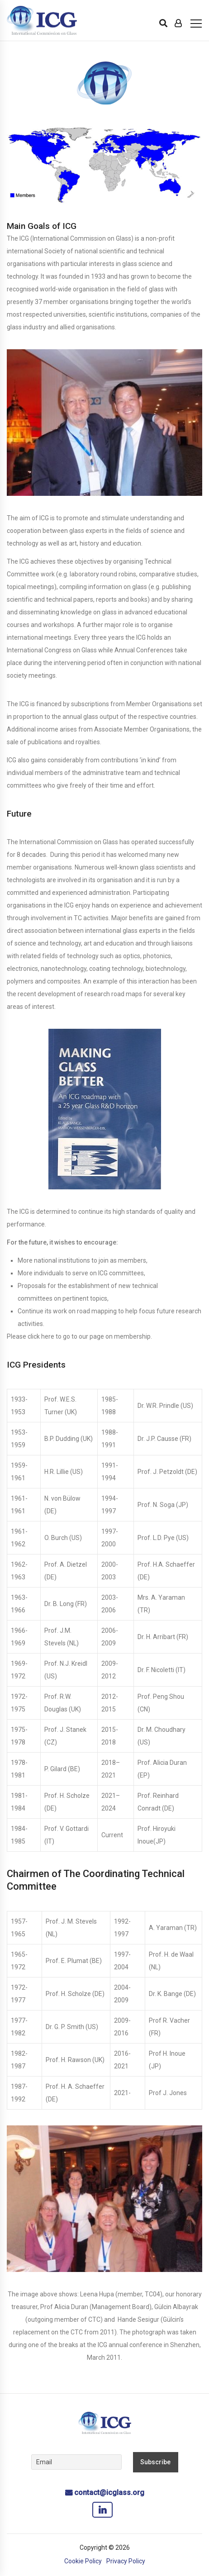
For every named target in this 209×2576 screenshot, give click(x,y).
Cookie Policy (83, 2561)
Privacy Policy (125, 2561)
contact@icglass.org (109, 2492)
